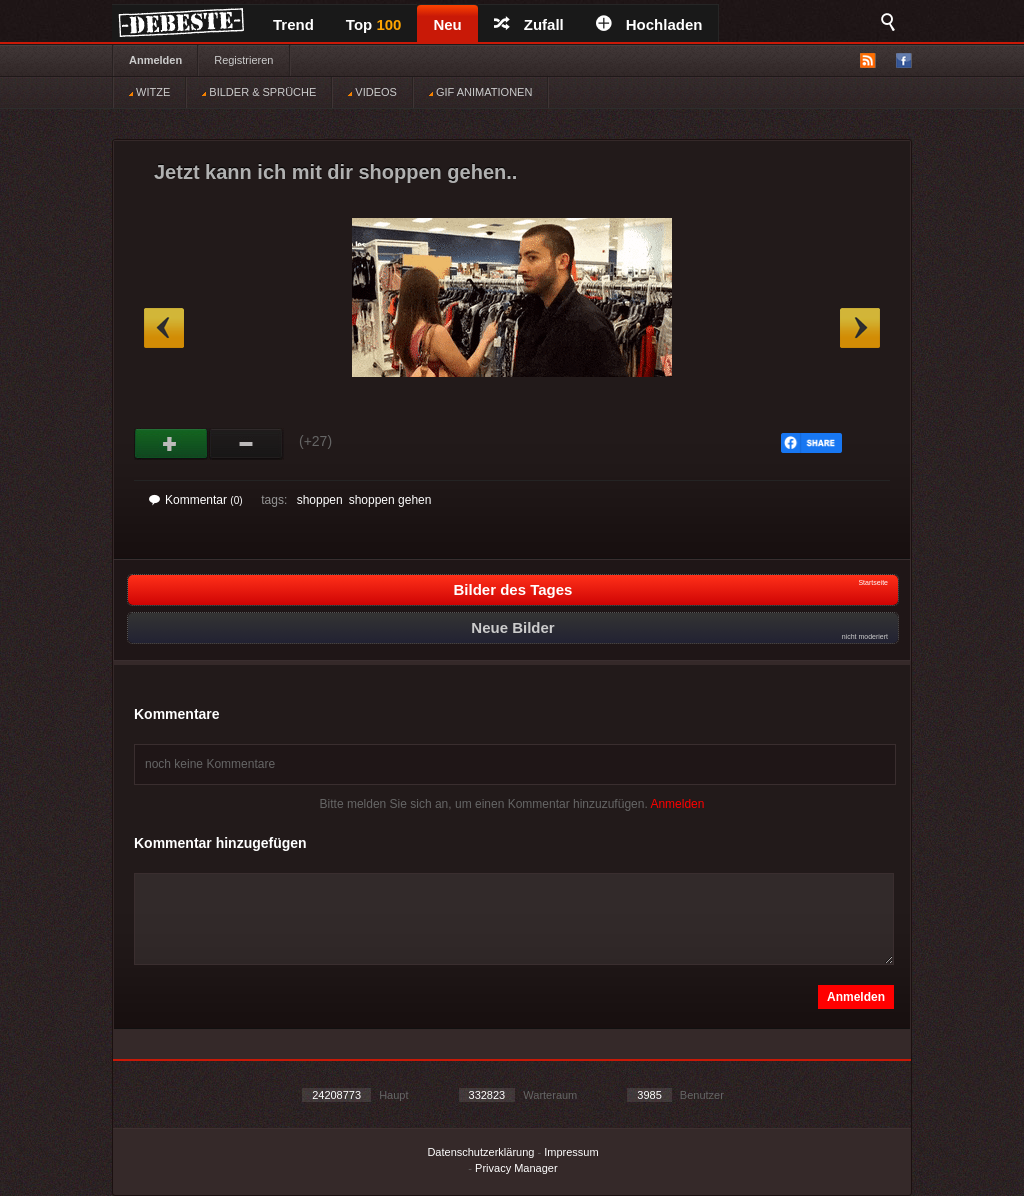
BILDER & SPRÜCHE (259, 92)
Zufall (529, 24)
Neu (447, 24)
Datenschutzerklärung (480, 1152)
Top (374, 24)
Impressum (571, 1152)
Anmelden (155, 60)
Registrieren (243, 60)
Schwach (246, 444)
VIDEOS (372, 92)
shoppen (320, 500)
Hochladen (649, 24)
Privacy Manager (516, 1168)
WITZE (149, 92)
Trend (293, 24)
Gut (171, 444)
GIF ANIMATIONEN (480, 92)
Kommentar (196, 500)
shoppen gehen (390, 500)
